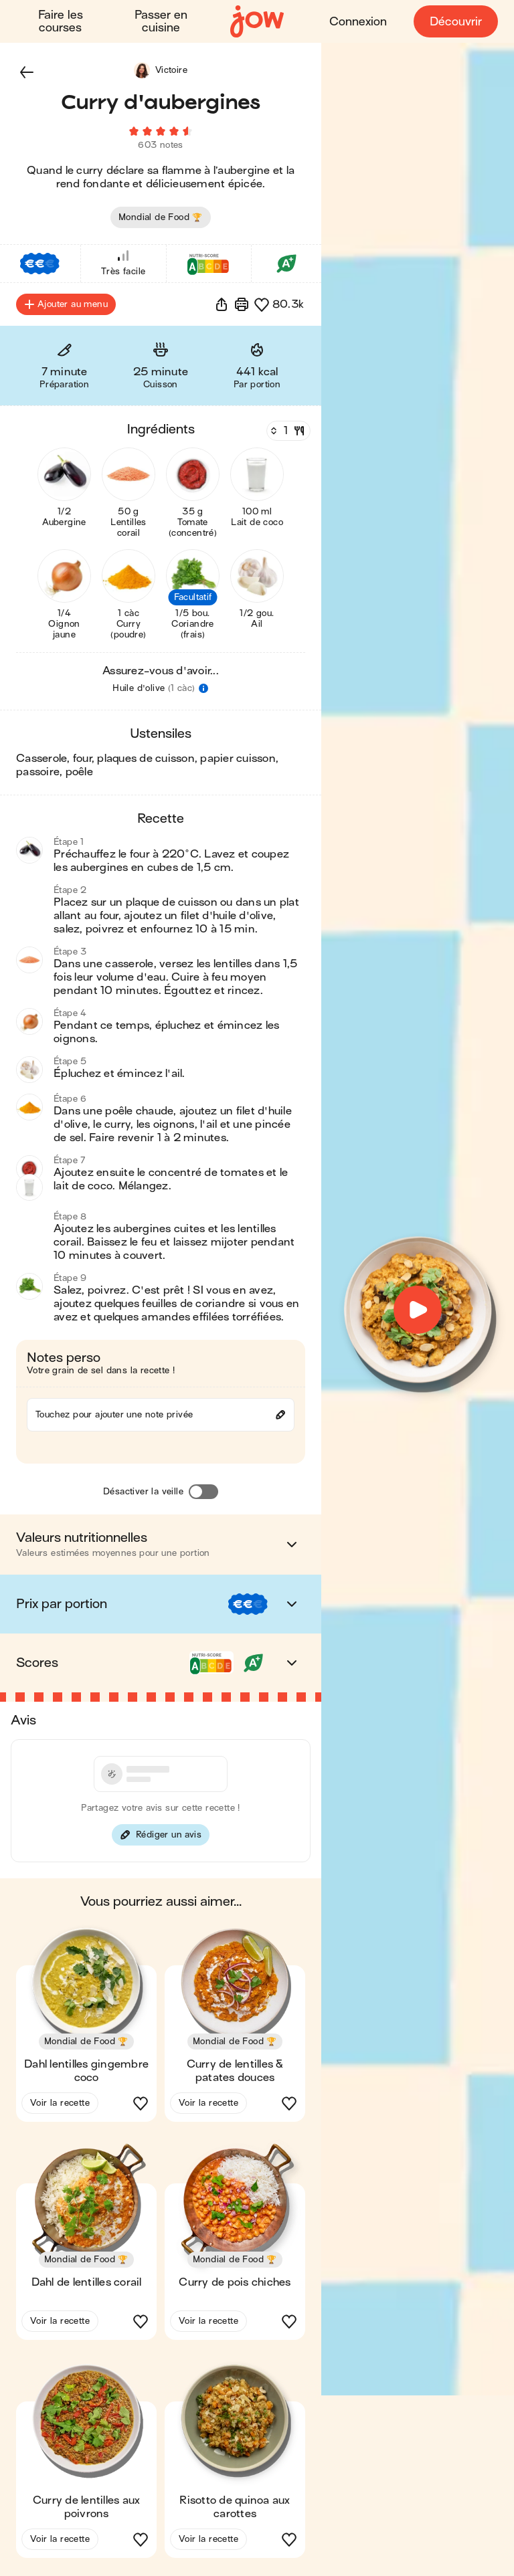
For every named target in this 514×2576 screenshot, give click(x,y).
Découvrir (456, 21)
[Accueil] (257, 22)
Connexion (358, 21)
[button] (26, 72)
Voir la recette (60, 2105)
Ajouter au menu (66, 306)
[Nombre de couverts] (287, 433)
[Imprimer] (241, 306)
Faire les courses (60, 21)
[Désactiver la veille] (203, 1493)
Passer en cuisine (161, 21)
